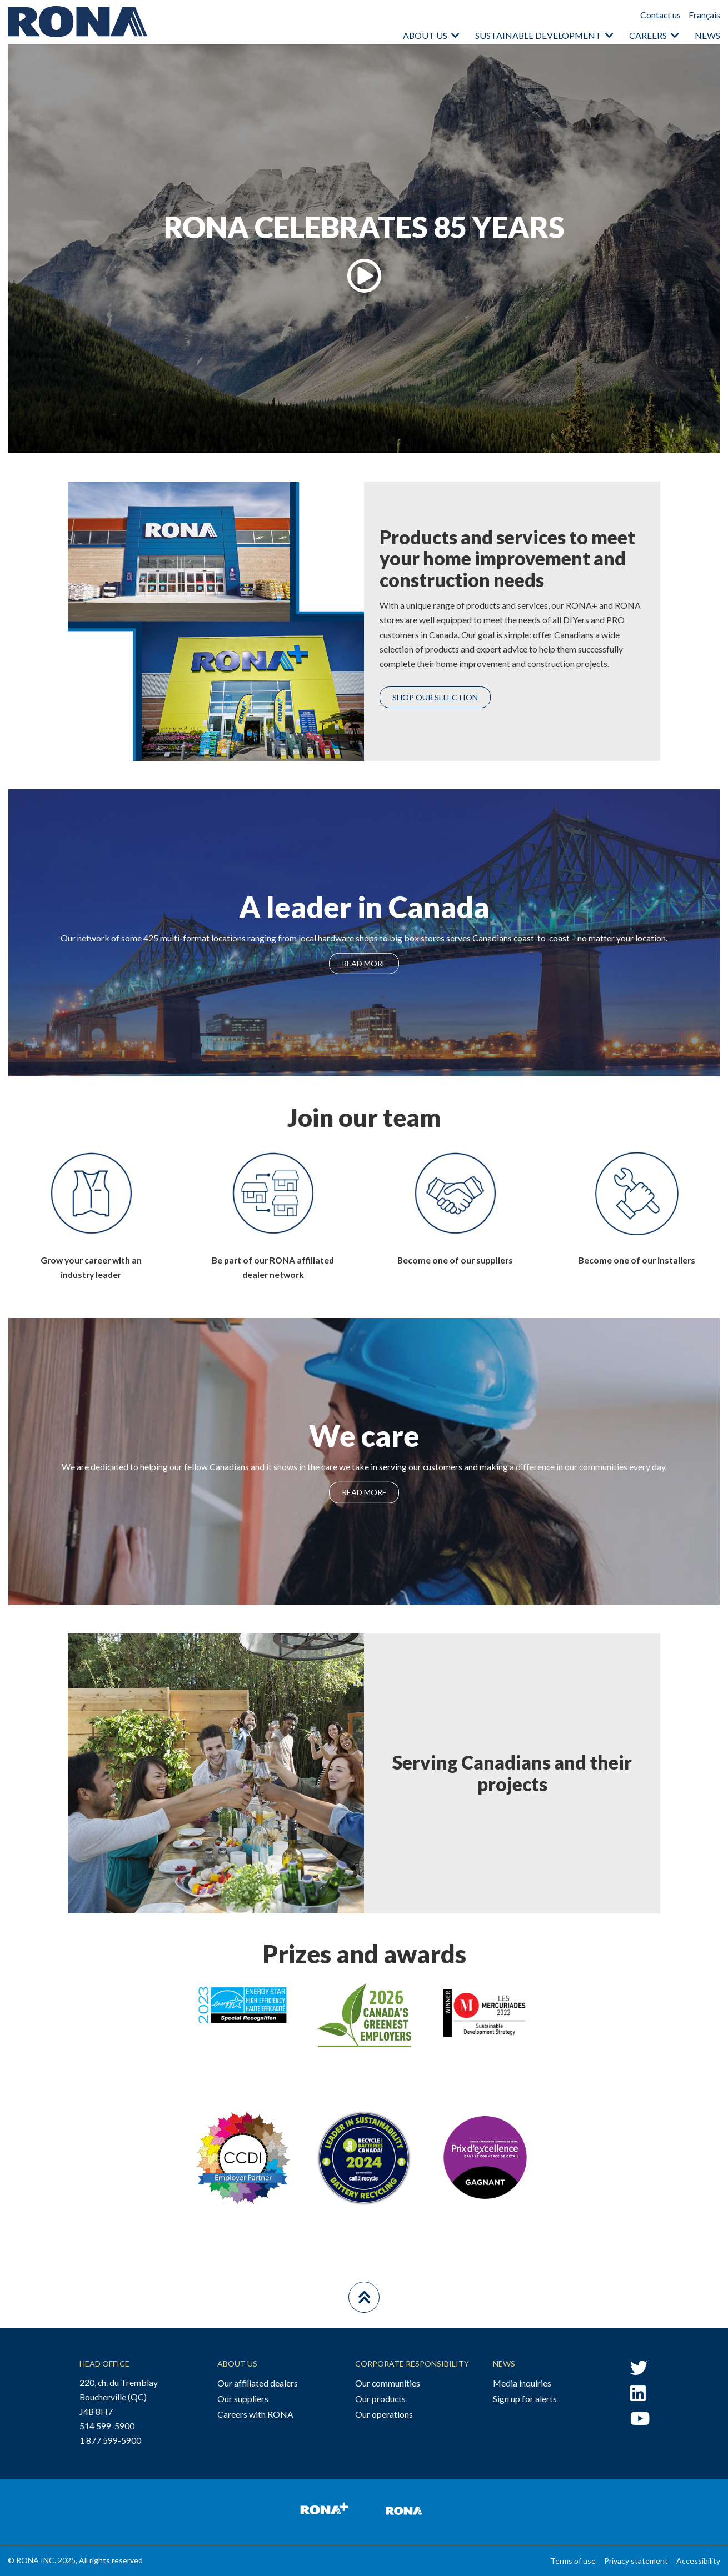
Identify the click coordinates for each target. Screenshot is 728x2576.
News (707, 35)
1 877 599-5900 (110, 2440)
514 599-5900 (106, 2425)
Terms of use (573, 2560)
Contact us (660, 14)
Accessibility (698, 2560)
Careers (648, 35)
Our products (380, 2398)
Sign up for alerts (525, 2398)
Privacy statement (636, 2560)
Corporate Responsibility (412, 2363)
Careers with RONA (255, 2414)
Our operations (384, 2414)
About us (425, 35)
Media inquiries (522, 2383)
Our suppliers (242, 2398)
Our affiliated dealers (257, 2383)
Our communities (387, 2383)
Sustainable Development (538, 35)
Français (704, 14)
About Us (237, 2363)
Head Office (104, 2363)
